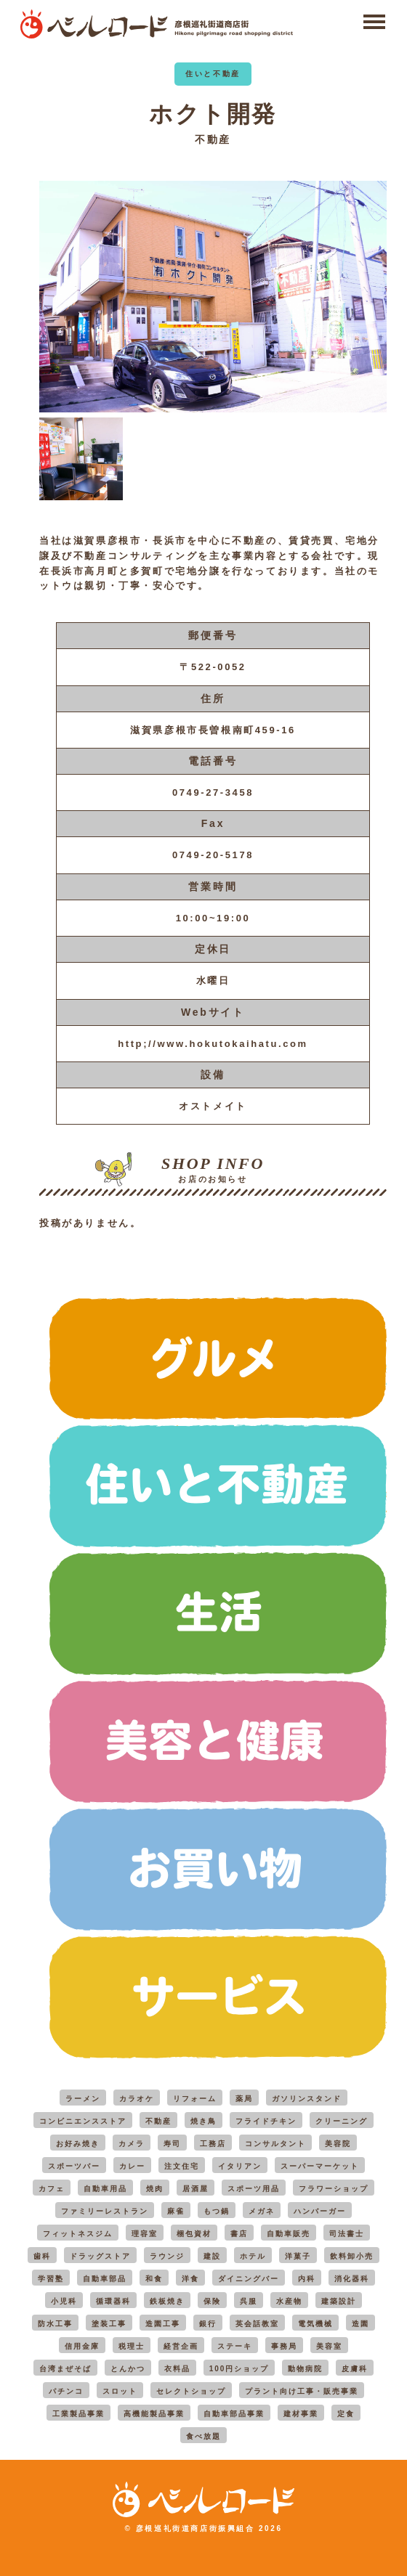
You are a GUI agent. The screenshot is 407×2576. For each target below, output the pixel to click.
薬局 (244, 2099)
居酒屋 (195, 2189)
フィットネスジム (78, 2234)
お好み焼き (78, 2144)
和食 (154, 2279)
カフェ (52, 2189)
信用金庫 (82, 2346)
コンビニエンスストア (82, 2121)
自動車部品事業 (234, 2414)
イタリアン (240, 2166)
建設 (212, 2256)
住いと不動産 (213, 74)
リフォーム (195, 2099)
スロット (119, 2391)
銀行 (208, 2324)
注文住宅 (181, 2166)
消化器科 (351, 2279)
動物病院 (305, 2369)
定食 (346, 2414)
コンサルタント (275, 2144)
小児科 (64, 2301)
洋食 (190, 2279)
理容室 (145, 2234)
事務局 (284, 2346)
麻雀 (176, 2211)
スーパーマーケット (320, 2166)
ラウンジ (167, 2256)
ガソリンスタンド (307, 2099)
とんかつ (127, 2369)
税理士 (131, 2346)
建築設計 (338, 2301)
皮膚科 (355, 2369)
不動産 (213, 139)
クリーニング (341, 2121)
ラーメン (82, 2099)
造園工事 (162, 2324)
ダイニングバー (248, 2279)
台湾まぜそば (65, 2369)
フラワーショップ (333, 2189)
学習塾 (51, 2279)
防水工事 (55, 2324)
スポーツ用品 (253, 2189)
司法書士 (346, 2234)
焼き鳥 (203, 2121)
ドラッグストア (100, 2256)
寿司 (172, 2144)
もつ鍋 (217, 2211)
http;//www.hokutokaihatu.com (213, 1043)
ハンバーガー (320, 2211)
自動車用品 (105, 2189)
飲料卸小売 (352, 2256)
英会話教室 (257, 2324)
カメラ (131, 2144)
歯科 (42, 2256)
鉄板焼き (167, 2301)
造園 (360, 2324)
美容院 (338, 2144)
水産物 (289, 2301)
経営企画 (181, 2346)
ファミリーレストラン (104, 2211)
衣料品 (177, 2369)
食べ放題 (203, 2436)
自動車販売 (288, 2234)
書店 (239, 2234)
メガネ (262, 2211)
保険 (212, 2301)
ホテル (253, 2256)
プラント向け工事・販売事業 (301, 2391)
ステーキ (234, 2346)
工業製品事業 (78, 2414)
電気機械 (315, 2324)
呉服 (248, 2301)
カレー (132, 2166)
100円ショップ (239, 2369)
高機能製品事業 (154, 2414)
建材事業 (300, 2414)
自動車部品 (104, 2279)
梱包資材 (194, 2234)
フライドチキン (266, 2121)
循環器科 (113, 2301)
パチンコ (66, 2391)
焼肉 (155, 2189)
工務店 (213, 2144)
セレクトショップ (191, 2391)
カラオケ (136, 2099)
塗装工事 (109, 2324)
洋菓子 (298, 2256)
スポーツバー (74, 2166)
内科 (306, 2279)
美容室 (329, 2346)
